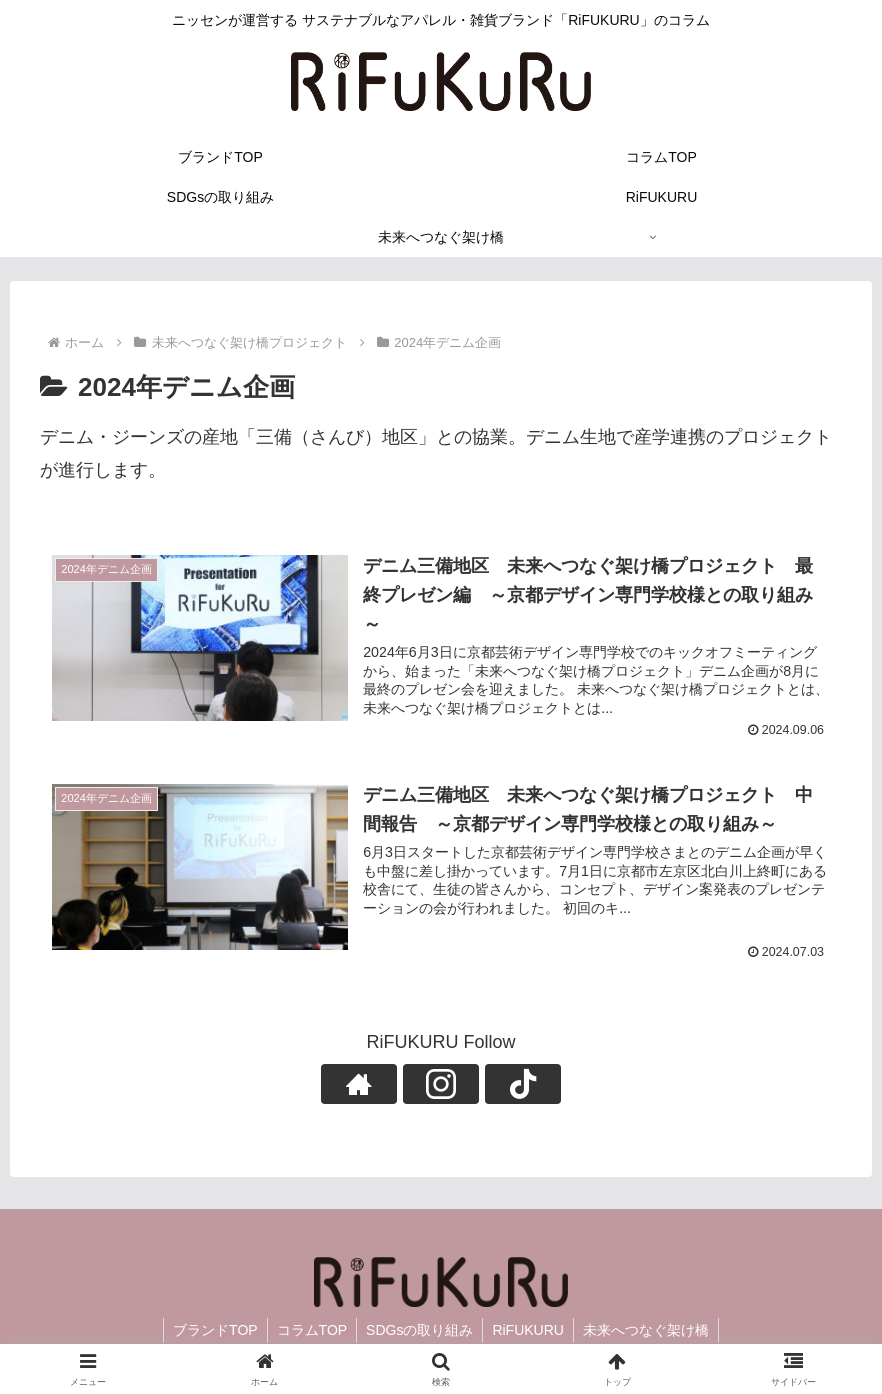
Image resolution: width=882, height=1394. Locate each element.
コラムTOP (310, 1332)
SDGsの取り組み (419, 1332)
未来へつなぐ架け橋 (650, 1332)
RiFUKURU (530, 1332)
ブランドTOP (211, 1332)
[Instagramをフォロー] (441, 1085)
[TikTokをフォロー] (487, 1085)
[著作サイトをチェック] (395, 1085)
